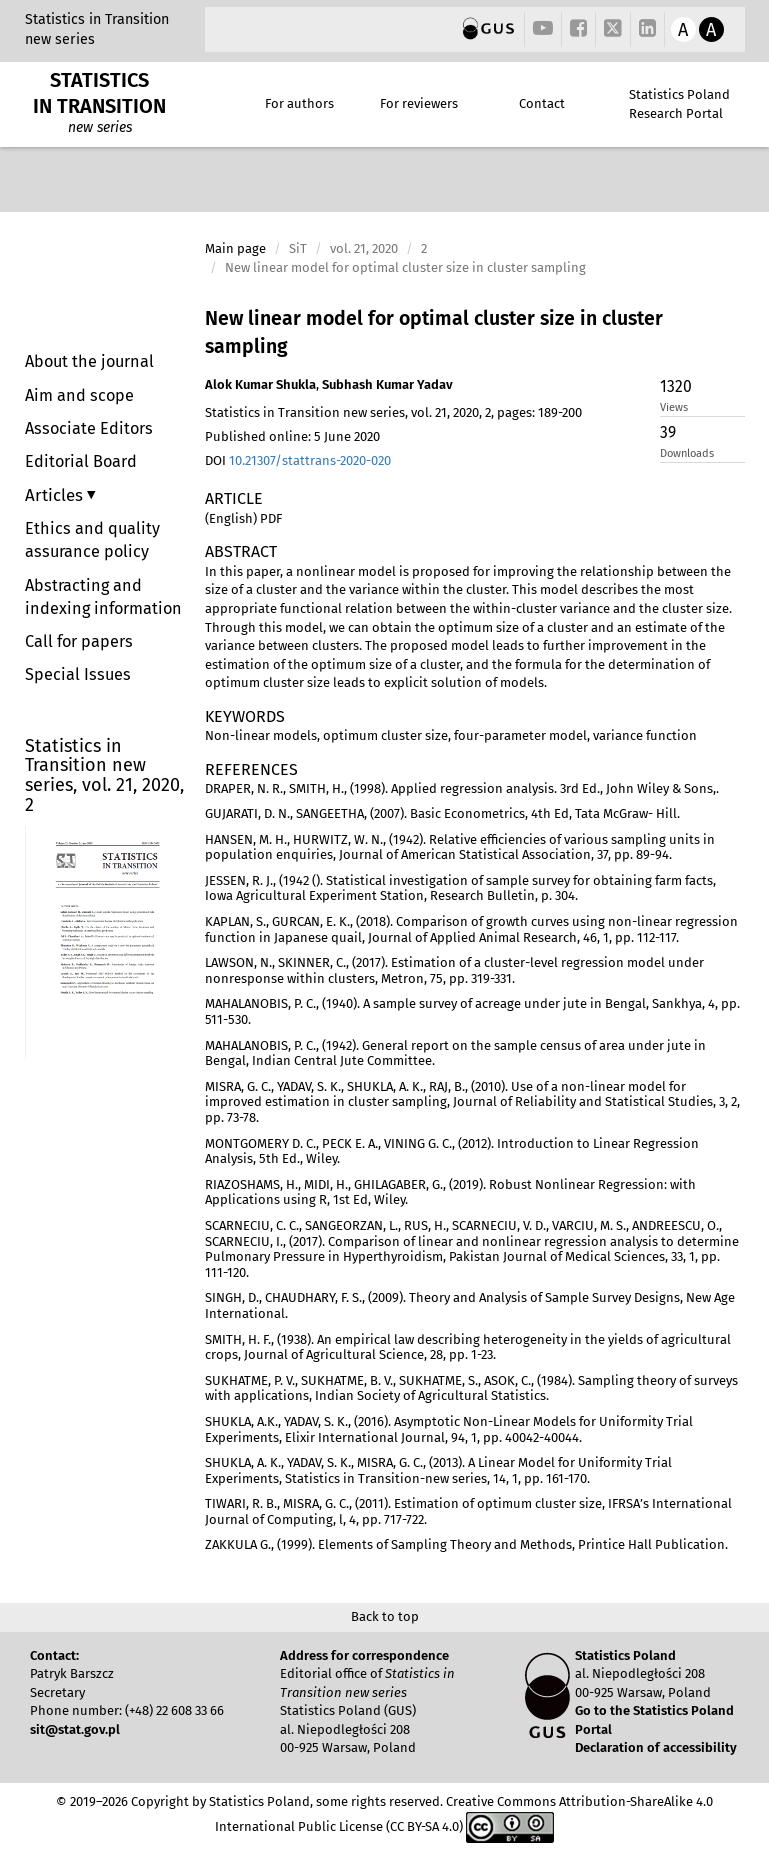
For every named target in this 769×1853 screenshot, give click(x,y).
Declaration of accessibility (656, 1747)
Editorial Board (81, 461)
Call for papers (79, 641)
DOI (298, 460)
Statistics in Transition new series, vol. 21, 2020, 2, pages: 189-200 (393, 412)
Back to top (385, 1616)
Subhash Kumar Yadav (387, 384)
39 (668, 432)
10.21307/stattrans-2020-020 (310, 460)
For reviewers (419, 103)
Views (674, 407)
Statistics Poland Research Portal (679, 104)
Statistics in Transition (97, 19)
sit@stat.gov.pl (75, 1729)
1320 (676, 386)
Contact (542, 103)
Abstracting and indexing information (103, 597)
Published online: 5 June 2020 (292, 436)
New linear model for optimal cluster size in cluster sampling (434, 332)
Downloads (687, 453)
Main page (235, 248)
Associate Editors (89, 428)
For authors (299, 103)
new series (60, 39)
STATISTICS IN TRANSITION (99, 93)
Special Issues (78, 674)
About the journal (89, 361)
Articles (56, 495)
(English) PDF (243, 518)
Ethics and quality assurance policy (92, 540)
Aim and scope (79, 395)
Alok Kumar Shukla (260, 384)
